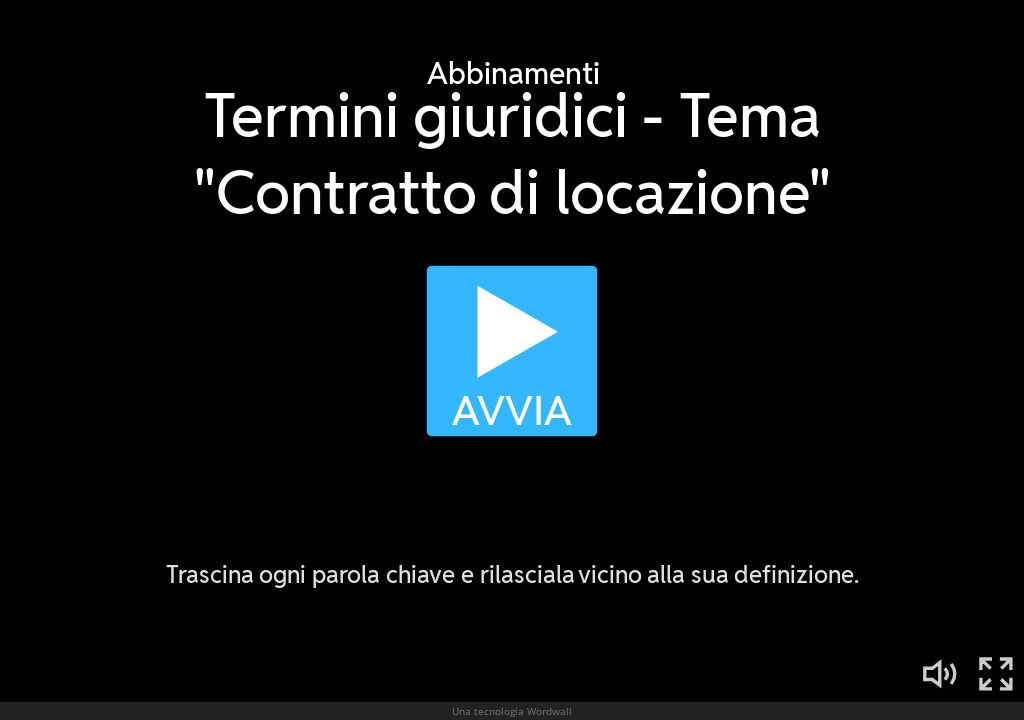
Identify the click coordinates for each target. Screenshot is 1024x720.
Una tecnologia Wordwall (512, 711)
